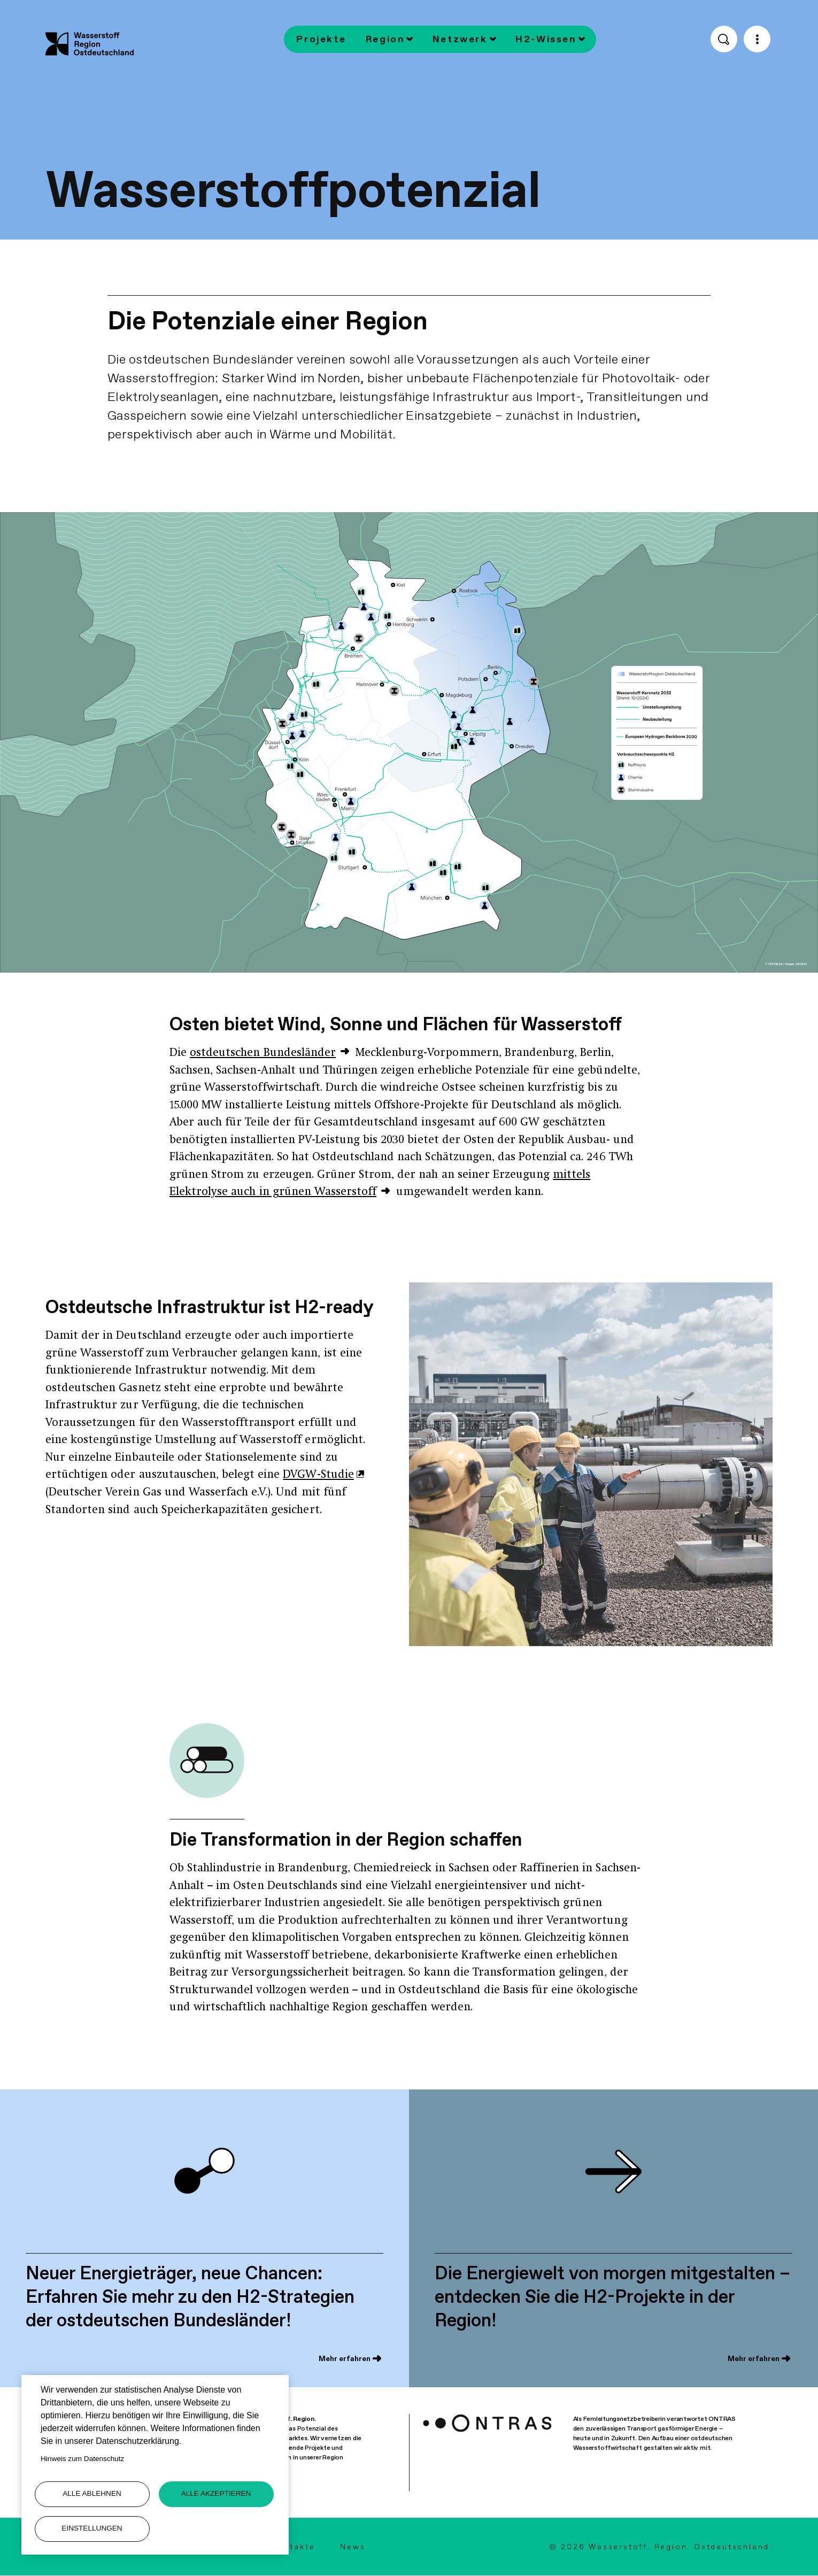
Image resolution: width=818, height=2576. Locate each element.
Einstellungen (91, 2528)
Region (385, 38)
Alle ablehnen (92, 2493)
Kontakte (293, 2546)
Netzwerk (460, 38)
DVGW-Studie (318, 1474)
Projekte (321, 38)
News (352, 2546)
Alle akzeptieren (216, 2493)
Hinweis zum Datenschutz (82, 2459)
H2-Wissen (545, 38)
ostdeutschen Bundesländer (263, 1053)
